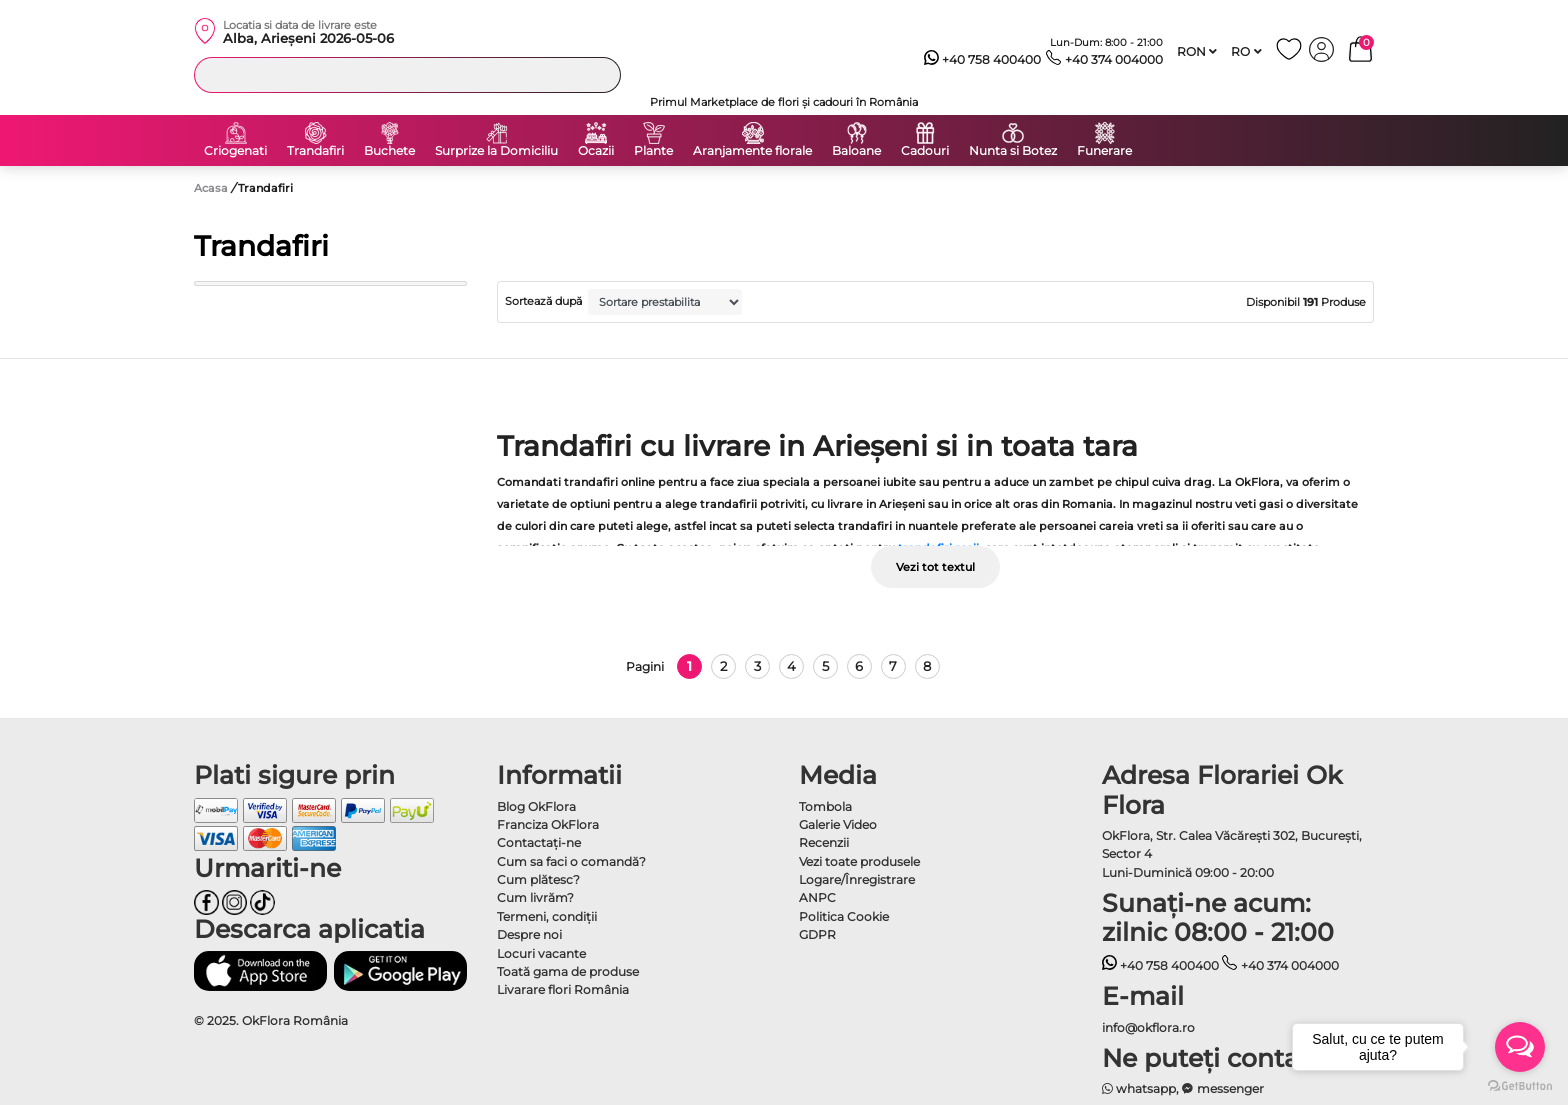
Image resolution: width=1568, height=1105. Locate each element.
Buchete (389, 151)
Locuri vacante (541, 953)
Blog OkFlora (536, 806)
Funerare (1104, 151)
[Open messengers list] (1520, 1047)
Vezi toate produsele (859, 861)
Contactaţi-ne (539, 842)
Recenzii (824, 842)
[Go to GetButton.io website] (1520, 1085)
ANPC (817, 897)
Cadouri (925, 151)
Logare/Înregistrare (857, 879)
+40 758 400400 (983, 60)
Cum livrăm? (535, 897)
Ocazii (596, 151)
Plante (653, 151)
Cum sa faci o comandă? (571, 861)
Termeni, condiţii (547, 916)
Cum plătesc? (538, 879)
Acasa (211, 188)
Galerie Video (838, 824)
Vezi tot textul (935, 567)
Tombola (825, 806)
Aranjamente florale (752, 151)
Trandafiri (315, 151)
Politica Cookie (844, 916)
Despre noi (529, 934)
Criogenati (235, 151)
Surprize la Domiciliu (496, 151)
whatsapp (1139, 1088)
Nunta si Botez (1013, 151)
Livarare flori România (563, 989)
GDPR (817, 934)
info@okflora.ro (1148, 1027)
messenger (1223, 1088)
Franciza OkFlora (548, 824)
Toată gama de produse (568, 971)
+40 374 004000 (1104, 60)
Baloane (856, 151)
